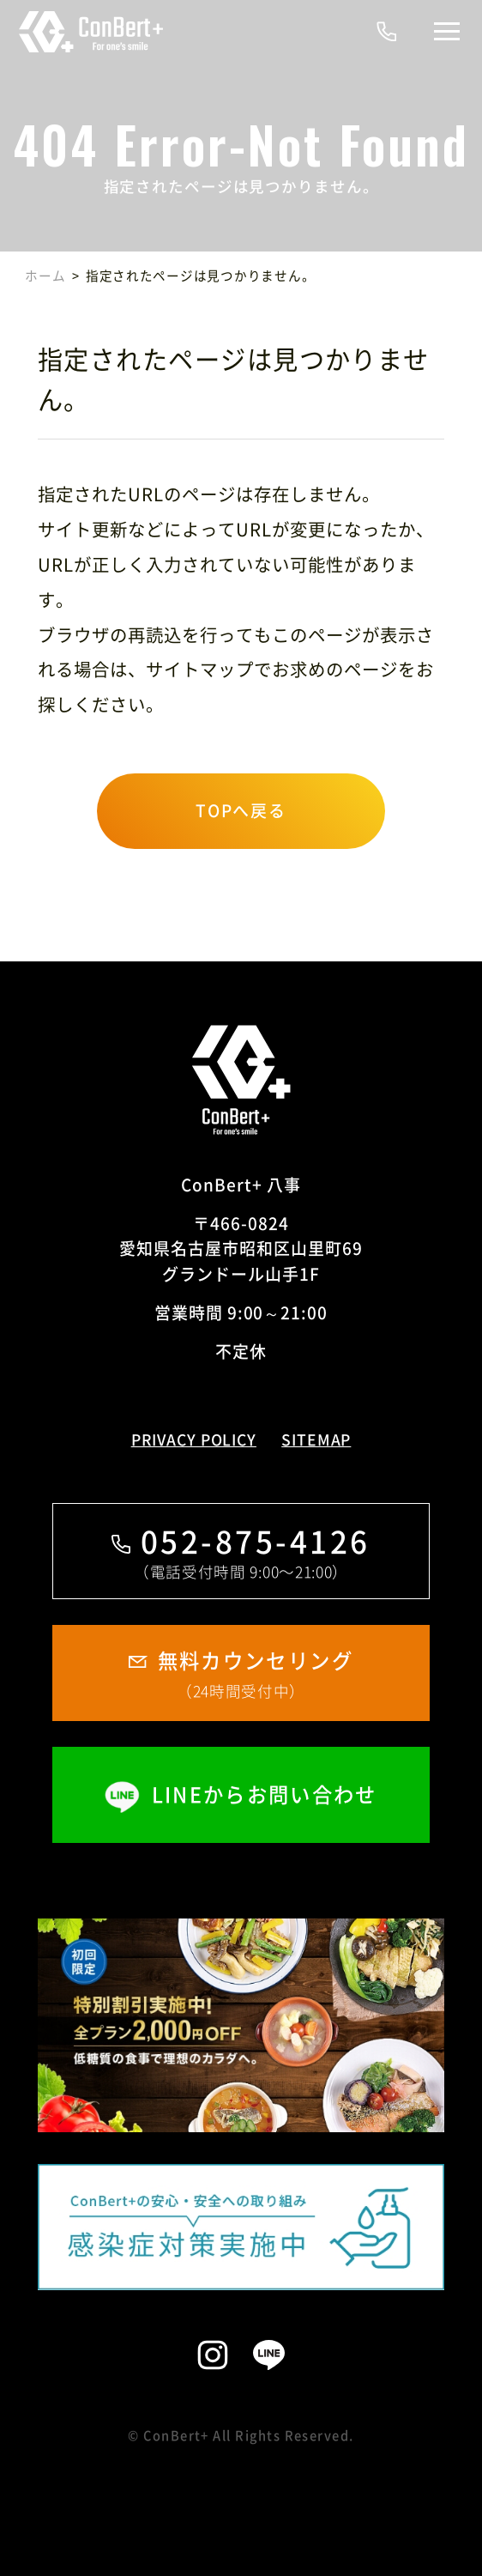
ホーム (45, 275)
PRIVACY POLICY (193, 1439)
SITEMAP (316, 1439)
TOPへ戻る (241, 810)
